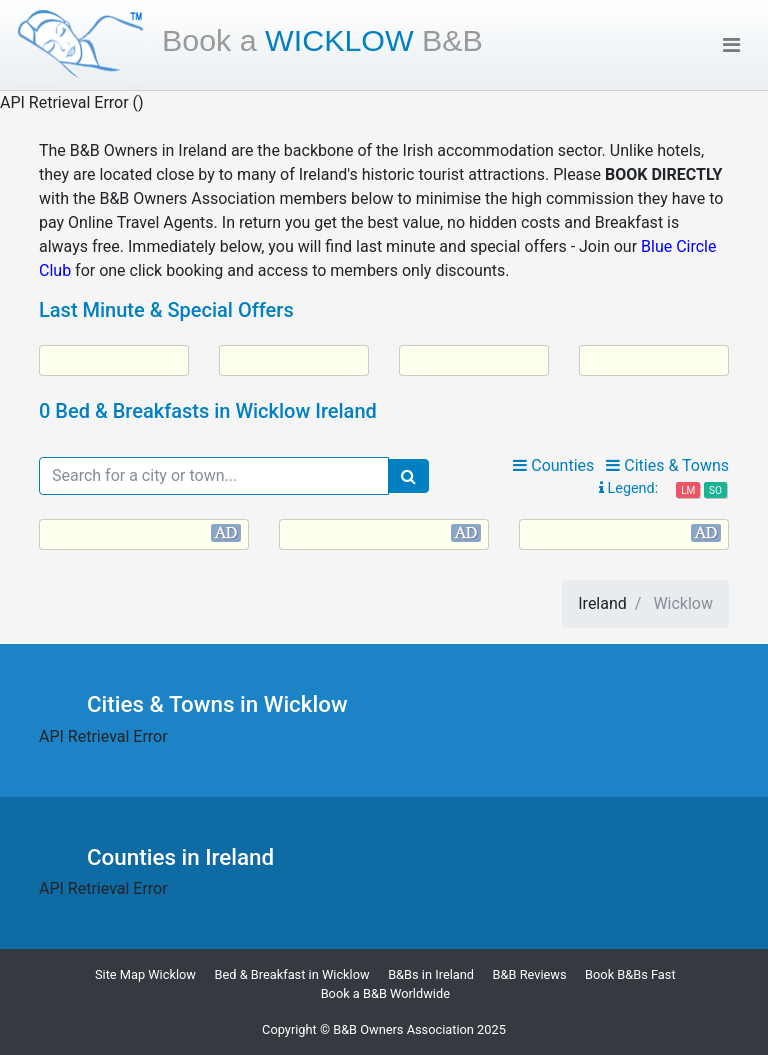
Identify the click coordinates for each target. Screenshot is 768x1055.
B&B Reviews (530, 974)
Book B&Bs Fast (630, 974)
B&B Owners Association (403, 1029)
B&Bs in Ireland (431, 974)
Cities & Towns (667, 465)
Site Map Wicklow (145, 974)
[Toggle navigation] (731, 45)
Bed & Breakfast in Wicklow (291, 974)
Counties (553, 465)
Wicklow (322, 40)
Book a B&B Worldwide (385, 993)
